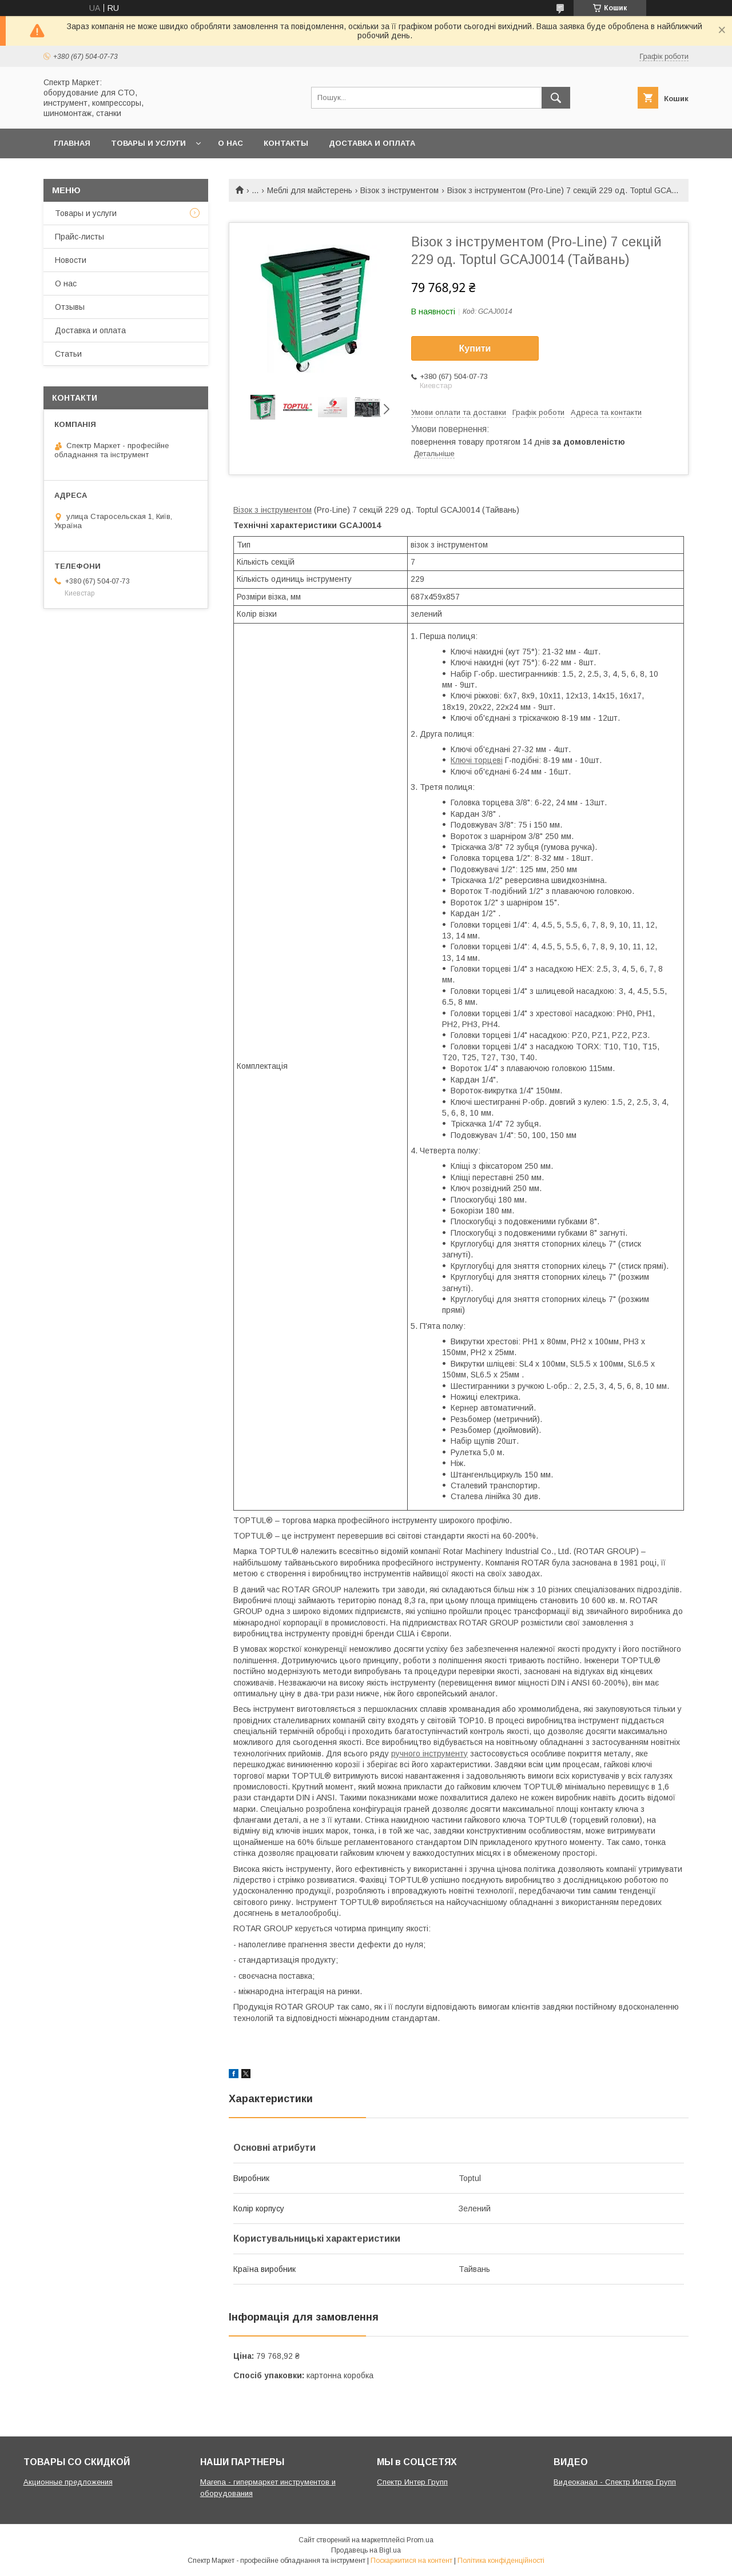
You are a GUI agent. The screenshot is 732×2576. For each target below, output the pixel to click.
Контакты (286, 143)
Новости (70, 260)
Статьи (68, 353)
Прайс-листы (79, 236)
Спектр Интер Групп (412, 2482)
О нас (230, 143)
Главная (72, 143)
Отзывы (70, 306)
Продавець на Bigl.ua (366, 2550)
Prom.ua (420, 2540)
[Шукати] (556, 98)
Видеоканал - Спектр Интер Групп (615, 2482)
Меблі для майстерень (309, 190)
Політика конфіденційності (501, 2561)
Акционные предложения (68, 2482)
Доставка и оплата (372, 143)
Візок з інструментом (399, 190)
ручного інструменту (429, 1753)
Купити (475, 348)
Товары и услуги (148, 143)
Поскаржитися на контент (411, 2561)
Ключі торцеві (477, 760)
